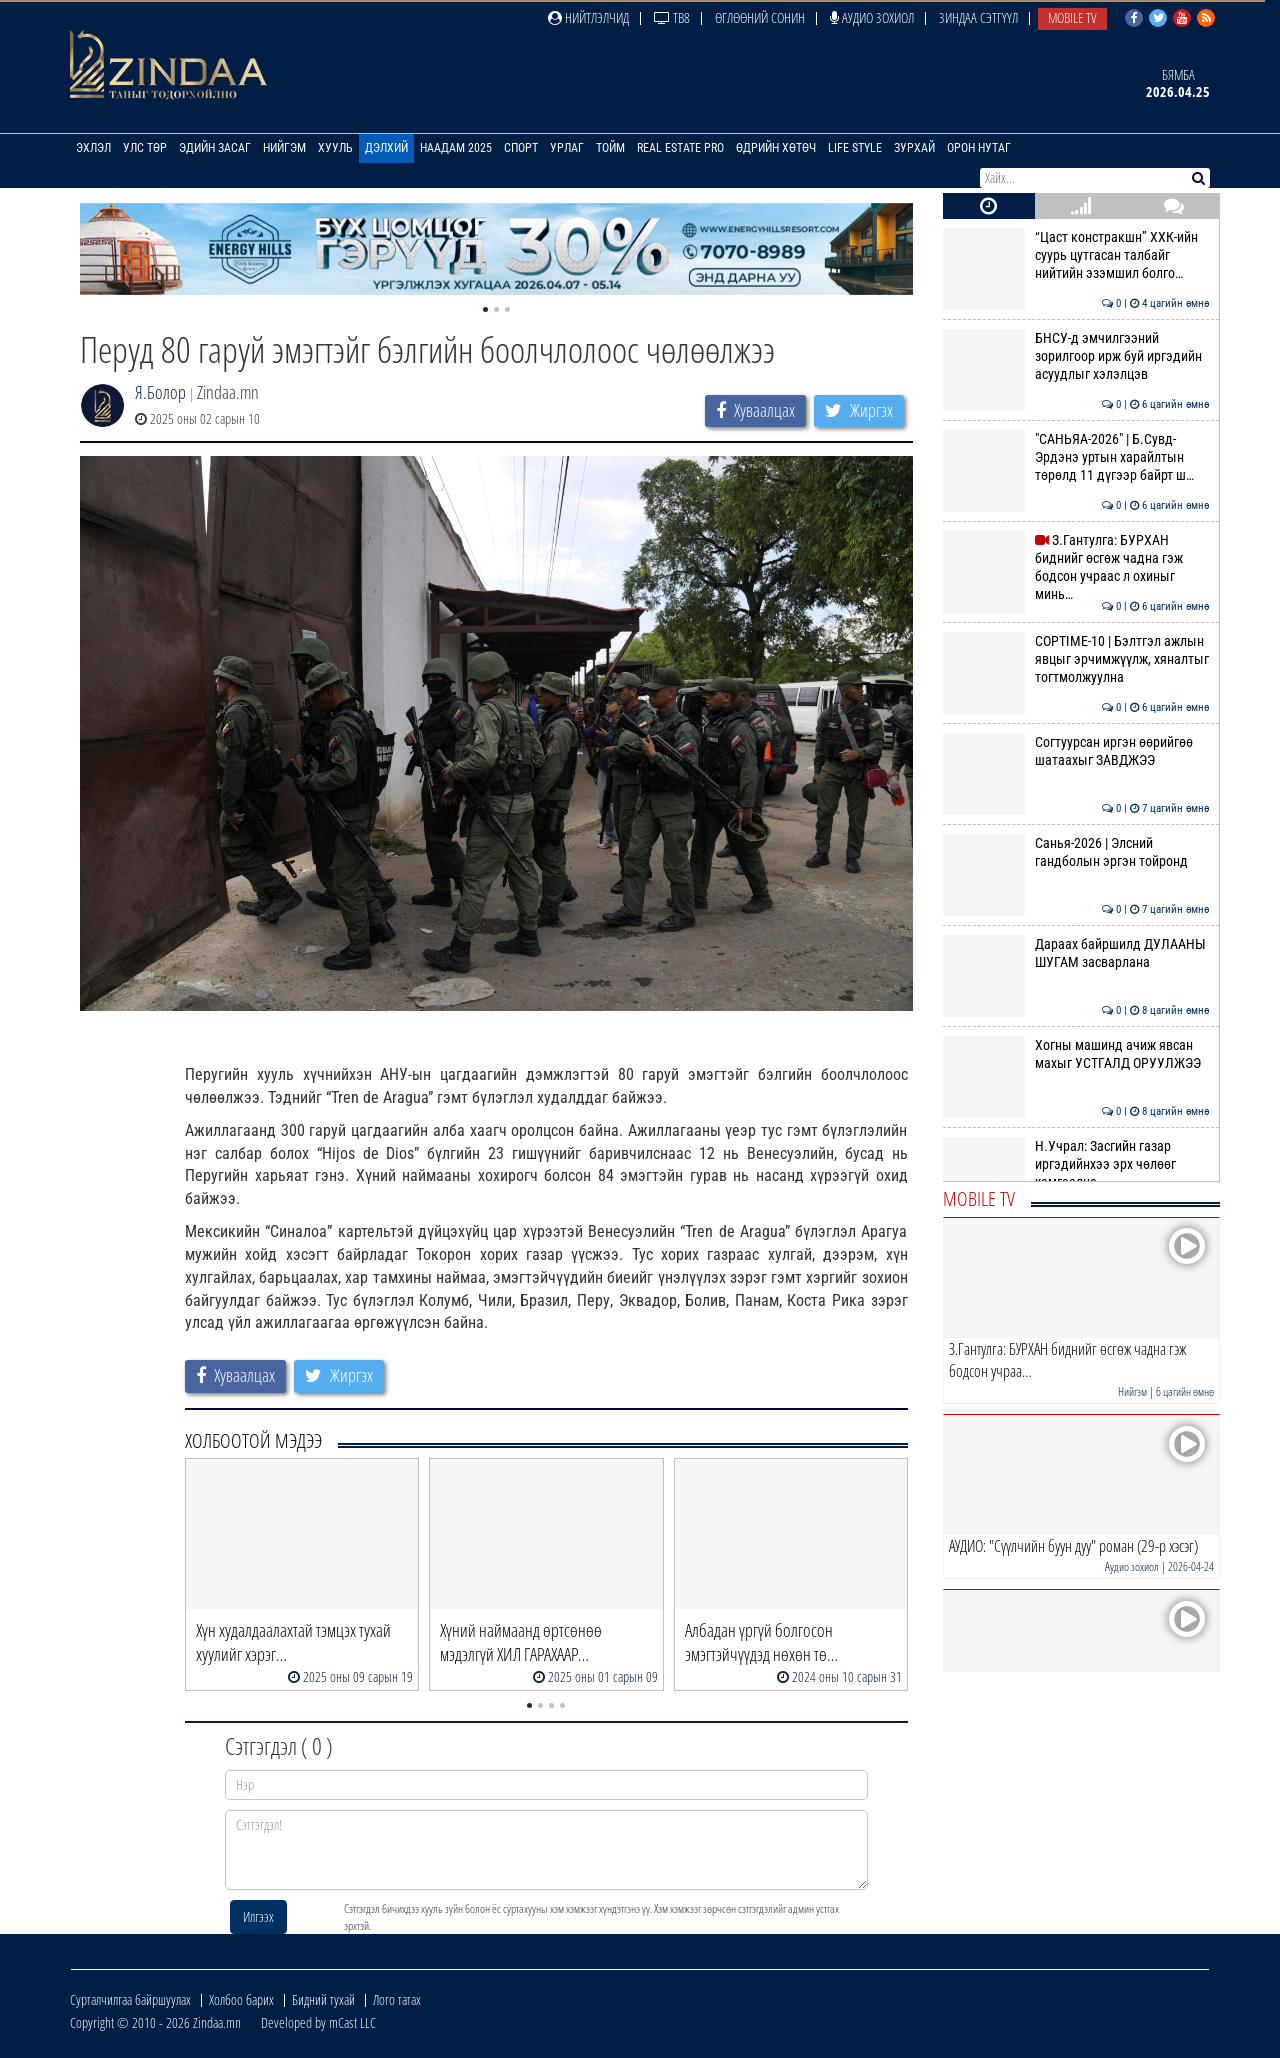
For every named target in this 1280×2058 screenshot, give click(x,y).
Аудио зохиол (872, 17)
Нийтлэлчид (588, 17)
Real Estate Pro (680, 148)
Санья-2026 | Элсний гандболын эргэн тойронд (1076, 852)
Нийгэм (284, 148)
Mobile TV (1072, 17)
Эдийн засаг (215, 148)
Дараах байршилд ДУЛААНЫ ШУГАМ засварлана (1076, 953)
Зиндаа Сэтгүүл (978, 17)
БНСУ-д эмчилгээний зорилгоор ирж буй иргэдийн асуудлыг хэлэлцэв (1076, 356)
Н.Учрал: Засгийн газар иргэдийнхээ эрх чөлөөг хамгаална (1076, 1164)
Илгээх (258, 1916)
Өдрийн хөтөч (776, 148)
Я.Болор (160, 392)
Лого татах (397, 1999)
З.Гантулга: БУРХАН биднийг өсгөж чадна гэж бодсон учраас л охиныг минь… (1076, 567)
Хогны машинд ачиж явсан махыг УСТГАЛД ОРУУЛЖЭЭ (1076, 1054)
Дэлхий (386, 148)
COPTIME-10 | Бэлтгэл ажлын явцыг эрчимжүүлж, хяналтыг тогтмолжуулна (1076, 659)
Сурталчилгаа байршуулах (130, 1999)
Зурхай (914, 148)
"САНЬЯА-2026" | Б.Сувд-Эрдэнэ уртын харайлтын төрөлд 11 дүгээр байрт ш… (1076, 457)
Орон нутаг (979, 148)
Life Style (855, 148)
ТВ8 (672, 17)
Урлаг (567, 148)
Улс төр (145, 148)
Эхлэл (93, 148)
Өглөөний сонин (760, 17)
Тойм (610, 148)
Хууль (335, 148)
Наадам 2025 (456, 148)
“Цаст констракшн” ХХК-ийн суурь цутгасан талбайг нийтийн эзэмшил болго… (1076, 255)
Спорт (521, 148)
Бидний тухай (323, 1999)
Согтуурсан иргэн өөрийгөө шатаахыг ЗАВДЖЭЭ (1076, 751)
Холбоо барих (241, 1999)
